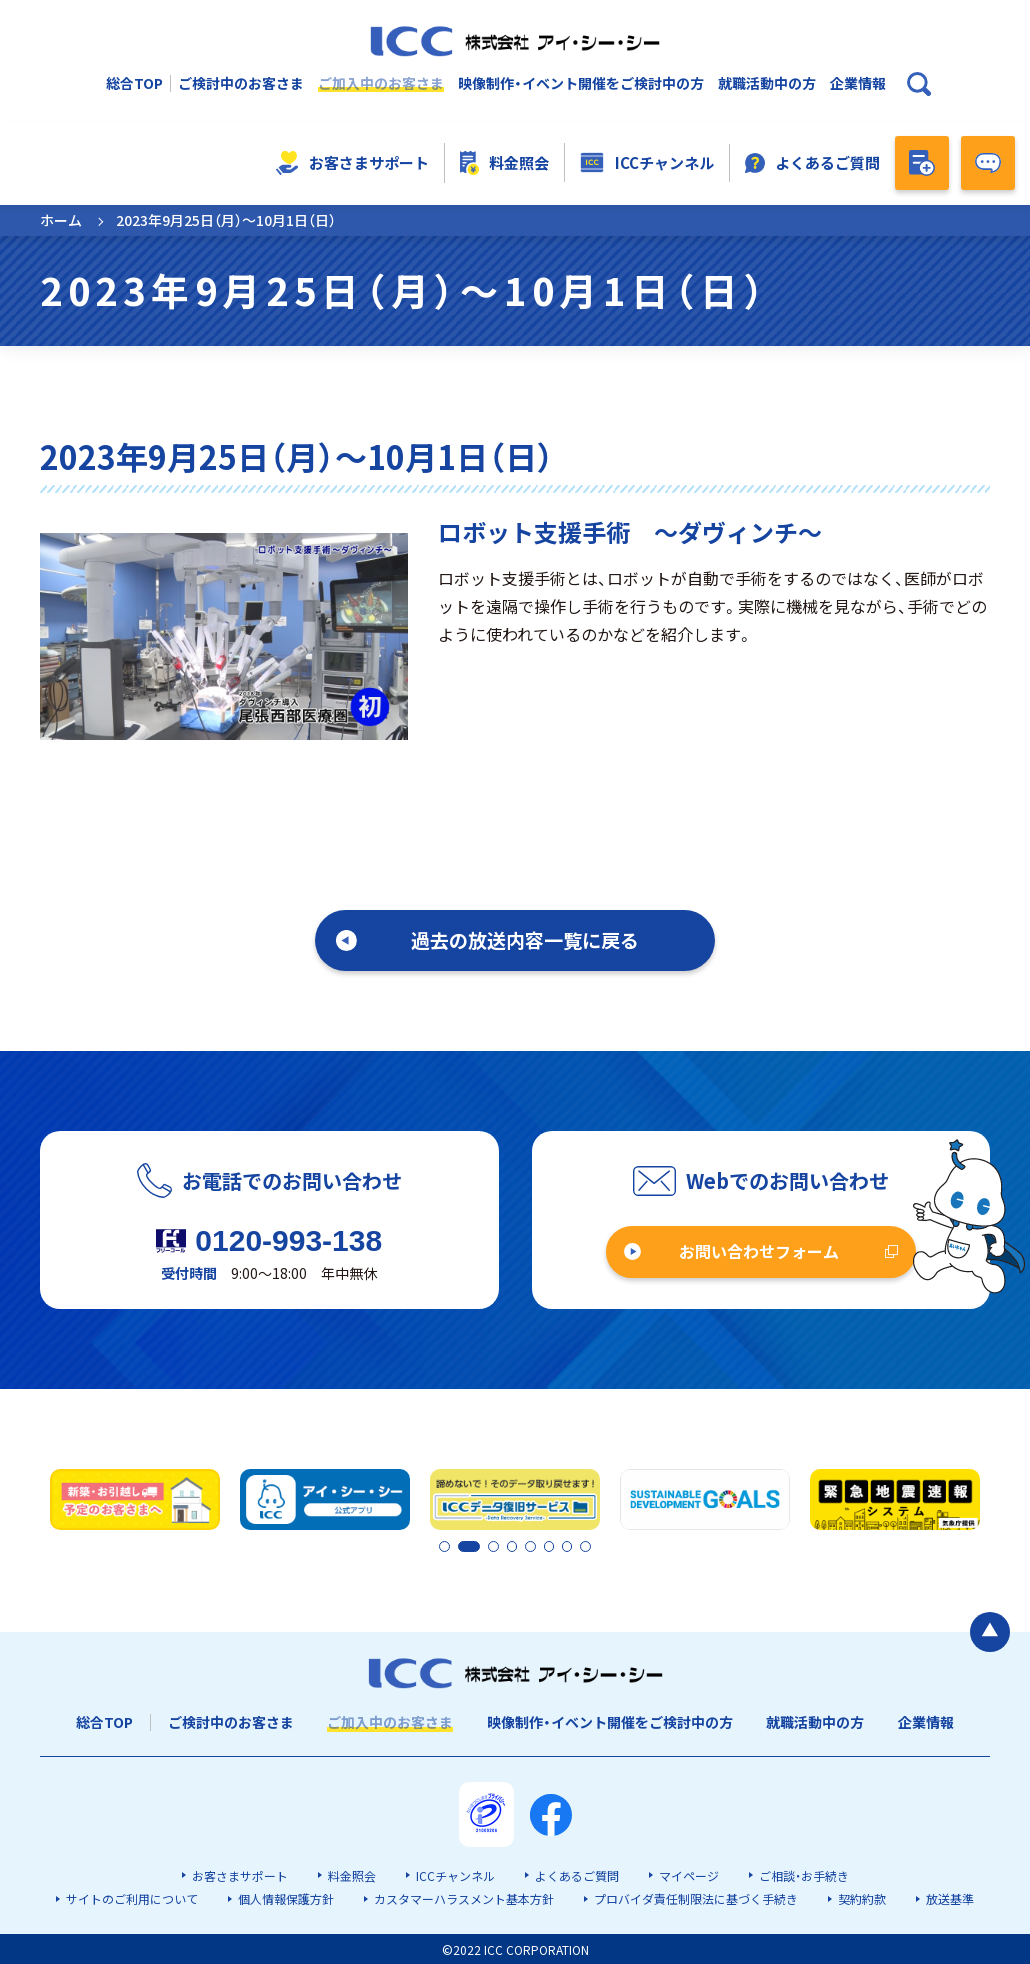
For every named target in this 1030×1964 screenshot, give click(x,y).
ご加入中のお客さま (381, 83)
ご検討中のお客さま (241, 83)
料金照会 (505, 163)
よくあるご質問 (813, 162)
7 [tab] (568, 1546)
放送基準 (950, 1897)
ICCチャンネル (647, 163)
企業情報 (858, 83)
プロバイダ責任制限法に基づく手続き (696, 1897)
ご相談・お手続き (804, 1874)
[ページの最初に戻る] (990, 1630)
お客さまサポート (352, 163)
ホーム (61, 220)
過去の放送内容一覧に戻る (525, 939)
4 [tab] (517, 1546)
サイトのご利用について (132, 1897)
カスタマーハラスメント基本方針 (464, 1897)
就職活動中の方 (767, 83)
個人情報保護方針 (286, 1897)
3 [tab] (500, 1546)
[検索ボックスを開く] (919, 84)
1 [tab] (445, 1546)
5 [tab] (534, 1546)
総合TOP (134, 83)
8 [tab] (585, 1546)
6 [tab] (551, 1546)
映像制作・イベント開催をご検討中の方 (581, 83)
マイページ (689, 1874)
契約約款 (862, 1897)
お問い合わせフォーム (759, 1251)
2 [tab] (462, 1546)
